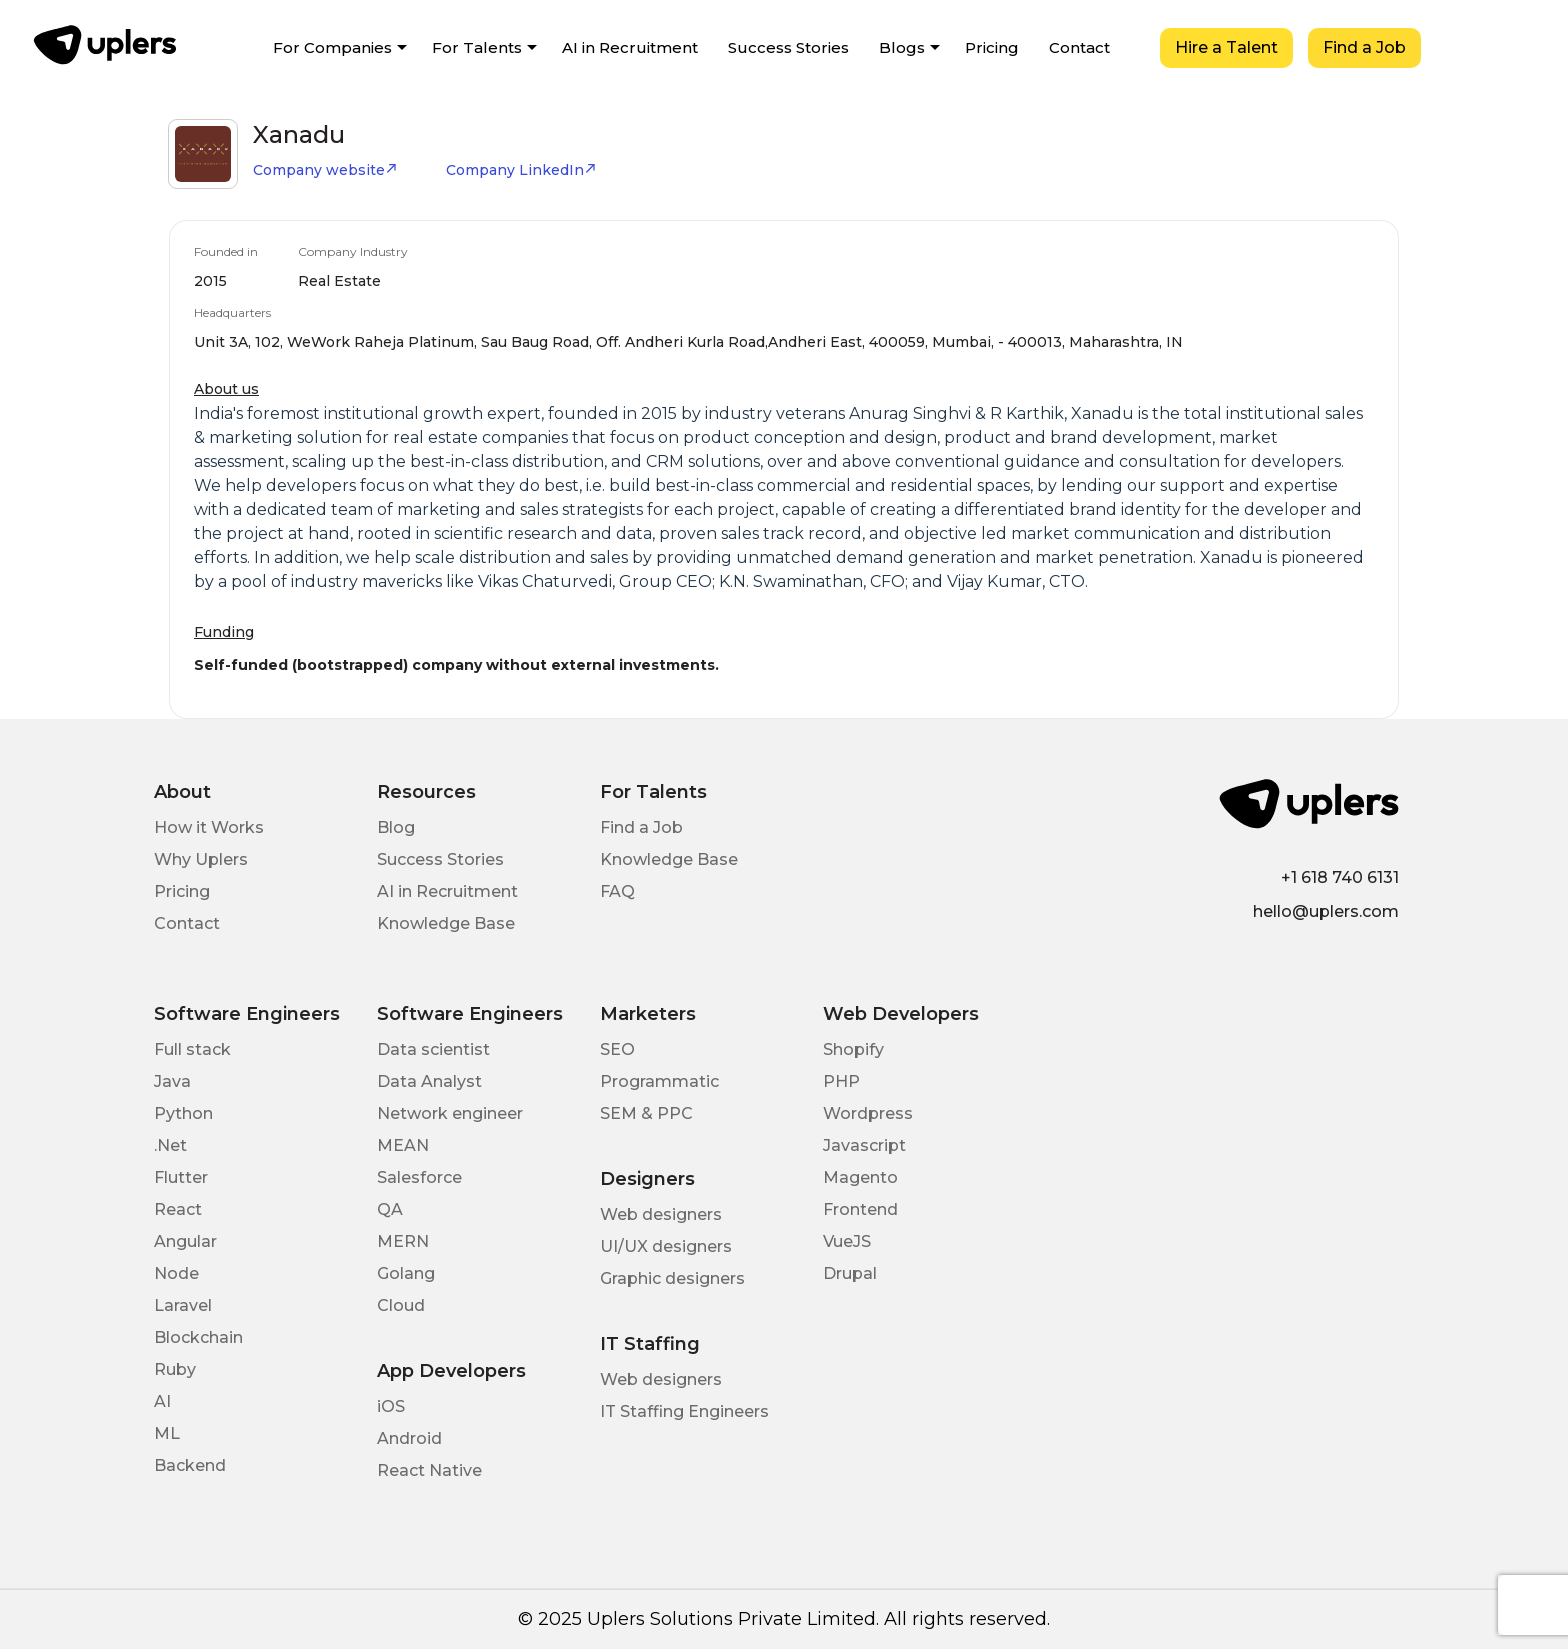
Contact (1079, 47)
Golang (406, 1273)
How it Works (209, 827)
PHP (841, 1081)
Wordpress (868, 1113)
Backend (190, 1465)
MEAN (403, 1145)
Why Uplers (201, 859)
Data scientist (433, 1049)
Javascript (864, 1145)
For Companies (332, 47)
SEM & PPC (646, 1113)
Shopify (853, 1049)
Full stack (192, 1049)
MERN (403, 1241)
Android (409, 1438)
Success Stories (788, 47)
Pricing (992, 47)
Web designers (661, 1214)
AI (162, 1401)
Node (176, 1273)
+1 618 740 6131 (1340, 877)
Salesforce (419, 1177)
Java (172, 1081)
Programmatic (659, 1081)
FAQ (617, 891)
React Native (429, 1470)
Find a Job (1364, 47)
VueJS (847, 1241)
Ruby (175, 1369)
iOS (391, 1406)
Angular (185, 1241)
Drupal (850, 1273)
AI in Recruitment (630, 47)
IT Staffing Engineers (684, 1411)
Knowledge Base (446, 923)
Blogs (902, 47)
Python (183, 1113)
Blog (396, 827)
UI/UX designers (666, 1246)
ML (167, 1433)
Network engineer (450, 1113)
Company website (325, 170)
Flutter (181, 1177)
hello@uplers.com (1326, 911)
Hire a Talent (1226, 47)
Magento (860, 1177)
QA (390, 1209)
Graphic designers (672, 1278)
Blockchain (198, 1337)
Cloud (401, 1305)
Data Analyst (429, 1081)
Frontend (860, 1209)
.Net (170, 1145)
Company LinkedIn (521, 170)
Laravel (183, 1305)
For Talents (477, 47)
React (178, 1209)
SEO (617, 1049)
